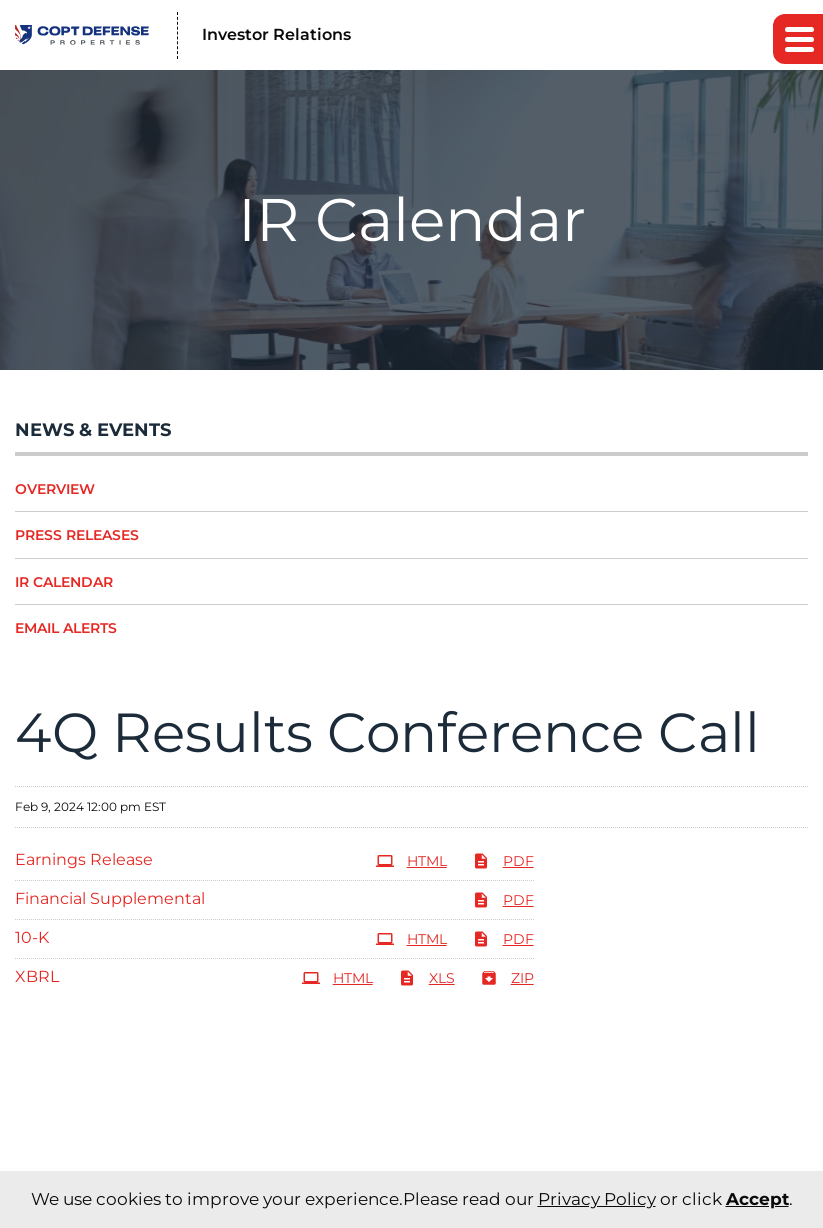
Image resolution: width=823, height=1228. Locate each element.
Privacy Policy (597, 1199)
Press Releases (77, 535)
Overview (55, 489)
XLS (426, 978)
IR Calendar (64, 582)
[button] (798, 39)
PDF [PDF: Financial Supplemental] (503, 900)
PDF (503, 861)
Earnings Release (84, 859)
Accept (757, 1199)
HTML (411, 861)
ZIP (507, 978)
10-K (32, 937)
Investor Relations (276, 34)
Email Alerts (66, 628)
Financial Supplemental (110, 898)
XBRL (37, 976)
